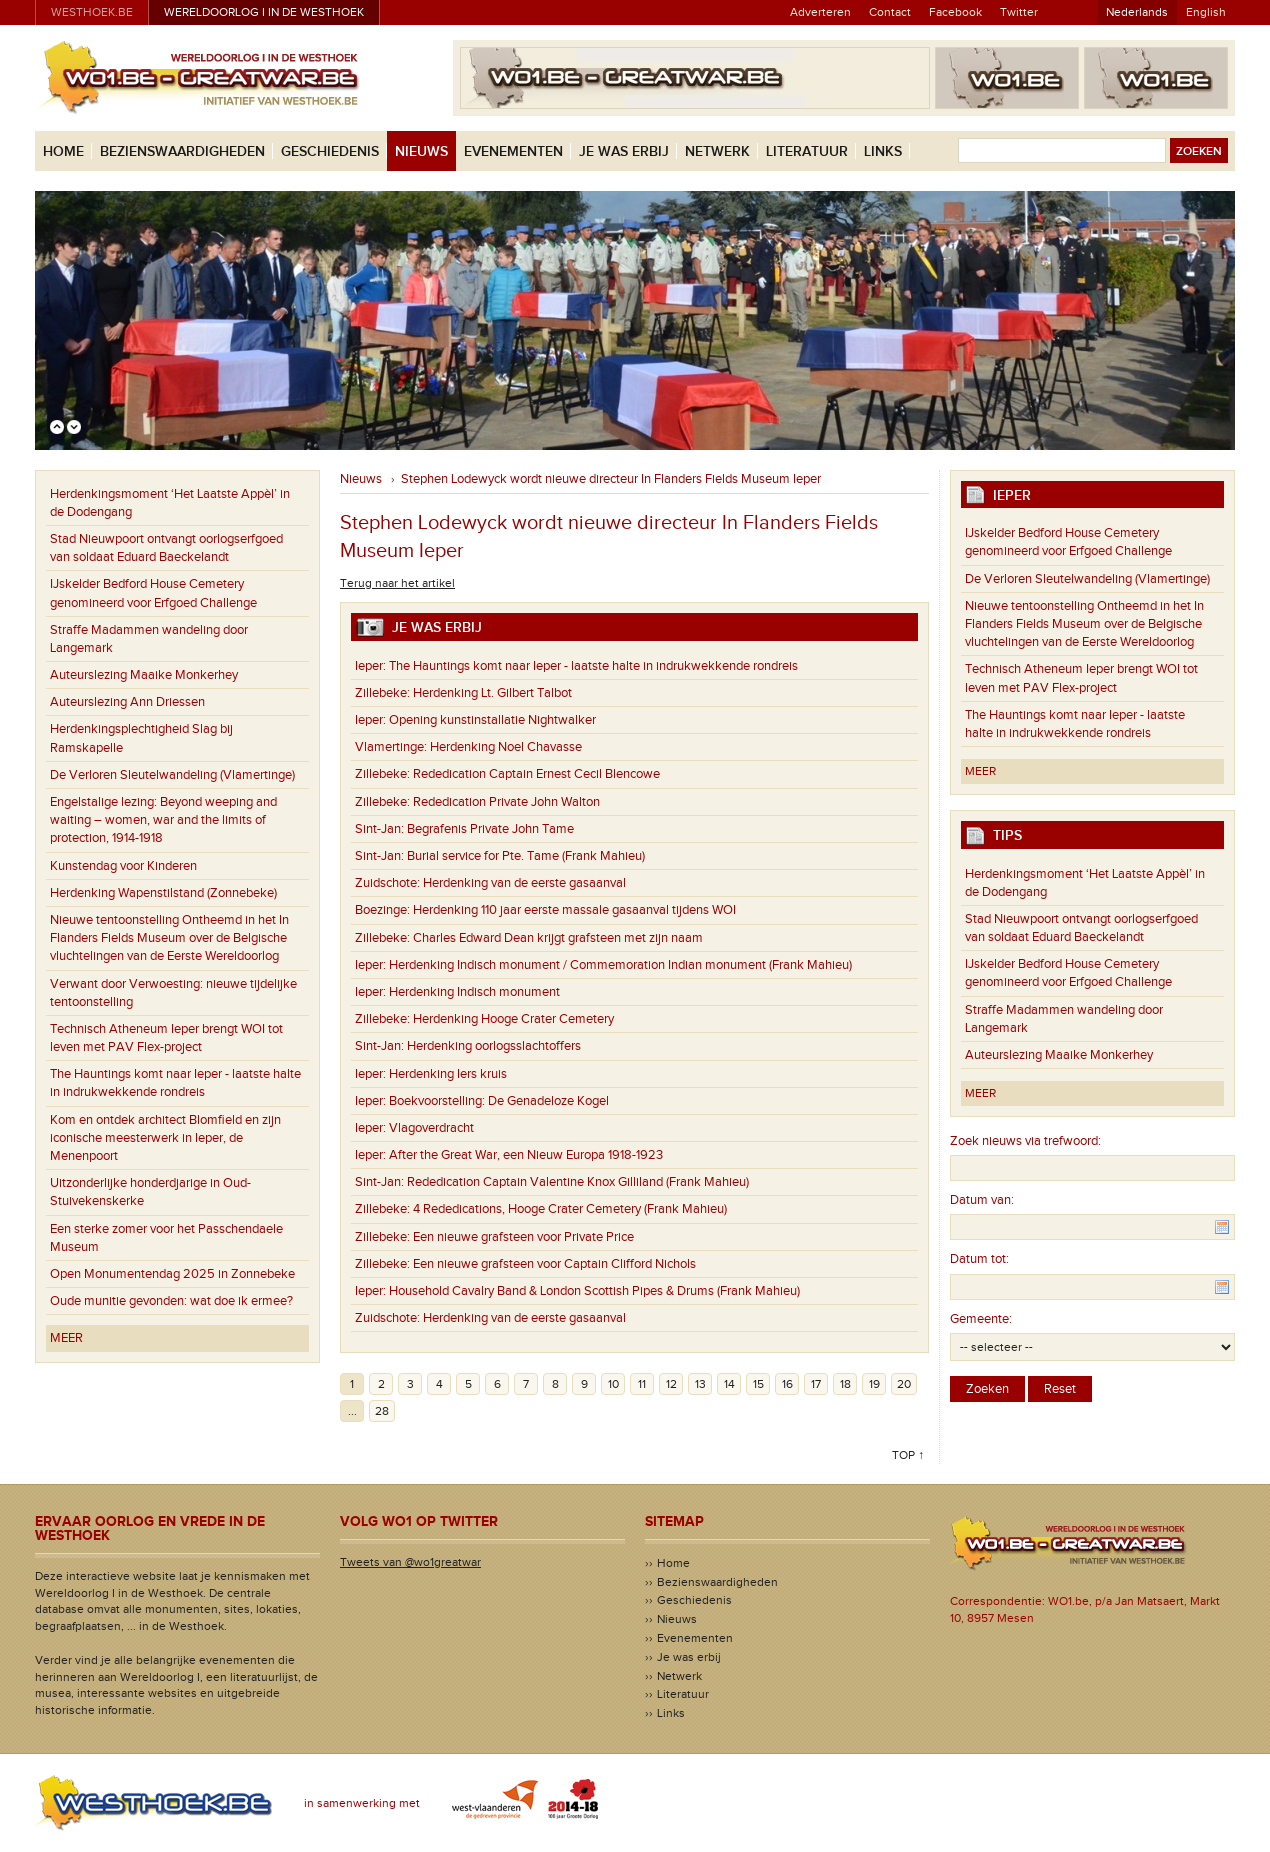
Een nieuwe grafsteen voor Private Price (494, 1237)
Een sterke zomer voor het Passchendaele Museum (166, 1238)
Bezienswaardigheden (182, 151)
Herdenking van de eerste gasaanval (490, 883)
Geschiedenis (330, 151)
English (1206, 12)
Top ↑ (908, 1455)
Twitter (1019, 12)
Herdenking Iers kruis (431, 1074)
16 (787, 1384)
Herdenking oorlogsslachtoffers (468, 1046)
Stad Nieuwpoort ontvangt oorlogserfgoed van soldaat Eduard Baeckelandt (166, 548)
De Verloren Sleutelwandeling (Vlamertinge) (172, 775)
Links (883, 151)
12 (671, 1384)
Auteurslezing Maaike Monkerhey (144, 675)
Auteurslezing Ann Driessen (127, 702)
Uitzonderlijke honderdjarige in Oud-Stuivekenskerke (150, 1192)
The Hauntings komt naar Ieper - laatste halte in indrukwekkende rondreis (175, 1083)
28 (382, 1411)
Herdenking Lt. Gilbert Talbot (463, 693)
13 (700, 1384)
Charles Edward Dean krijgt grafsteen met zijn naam (529, 938)
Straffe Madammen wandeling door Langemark (149, 639)
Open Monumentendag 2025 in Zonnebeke (172, 1274)
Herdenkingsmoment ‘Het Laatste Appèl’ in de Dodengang (170, 503)
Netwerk (717, 151)
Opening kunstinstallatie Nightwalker (475, 720)
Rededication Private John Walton (477, 802)
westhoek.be (92, 12)
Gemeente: (981, 1319)
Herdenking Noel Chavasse (468, 747)
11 (642, 1384)
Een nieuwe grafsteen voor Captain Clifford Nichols (525, 1264)
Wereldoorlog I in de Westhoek (264, 12)
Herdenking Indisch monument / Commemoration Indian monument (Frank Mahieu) (603, 965)
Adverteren (820, 12)
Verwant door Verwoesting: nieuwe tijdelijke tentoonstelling (173, 993)
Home (63, 151)
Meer (66, 1338)
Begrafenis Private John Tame (464, 829)
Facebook (955, 12)
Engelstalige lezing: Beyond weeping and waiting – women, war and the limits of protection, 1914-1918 (163, 820)
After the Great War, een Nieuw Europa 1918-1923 (509, 1155)
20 (904, 1384)
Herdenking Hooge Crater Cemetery (484, 1019)
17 (816, 1384)
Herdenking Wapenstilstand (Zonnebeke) (163, 893)
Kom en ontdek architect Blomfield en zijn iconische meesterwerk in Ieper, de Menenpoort (165, 1138)
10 (613, 1384)
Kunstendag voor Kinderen (123, 866)
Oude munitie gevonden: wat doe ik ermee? (171, 1301)
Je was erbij (624, 151)
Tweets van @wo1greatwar (410, 1562)
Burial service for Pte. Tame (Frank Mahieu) (500, 856)
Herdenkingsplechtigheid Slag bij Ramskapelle (141, 738)
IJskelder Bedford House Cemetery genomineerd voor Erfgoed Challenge (153, 593)
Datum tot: (979, 1259)
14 (729, 1384)
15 (758, 1384)
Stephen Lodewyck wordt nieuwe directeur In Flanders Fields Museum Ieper (611, 479)
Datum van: (982, 1200)
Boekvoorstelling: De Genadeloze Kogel (482, 1101)
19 (874, 1384)
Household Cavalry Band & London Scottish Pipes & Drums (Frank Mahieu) (577, 1291)
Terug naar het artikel (397, 583)
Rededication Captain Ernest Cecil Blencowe (507, 774)
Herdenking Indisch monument (457, 992)
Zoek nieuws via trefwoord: (1025, 1141)
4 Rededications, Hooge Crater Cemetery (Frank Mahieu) (541, 1209)
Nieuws (421, 151)
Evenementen (513, 151)
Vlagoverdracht (414, 1128)
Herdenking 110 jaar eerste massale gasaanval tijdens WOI (545, 910)
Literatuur (807, 151)
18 (845, 1384)
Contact (890, 12)
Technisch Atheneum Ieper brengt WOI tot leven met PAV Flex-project (166, 1038)
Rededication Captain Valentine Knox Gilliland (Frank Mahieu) (552, 1182)
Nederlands (1137, 12)
